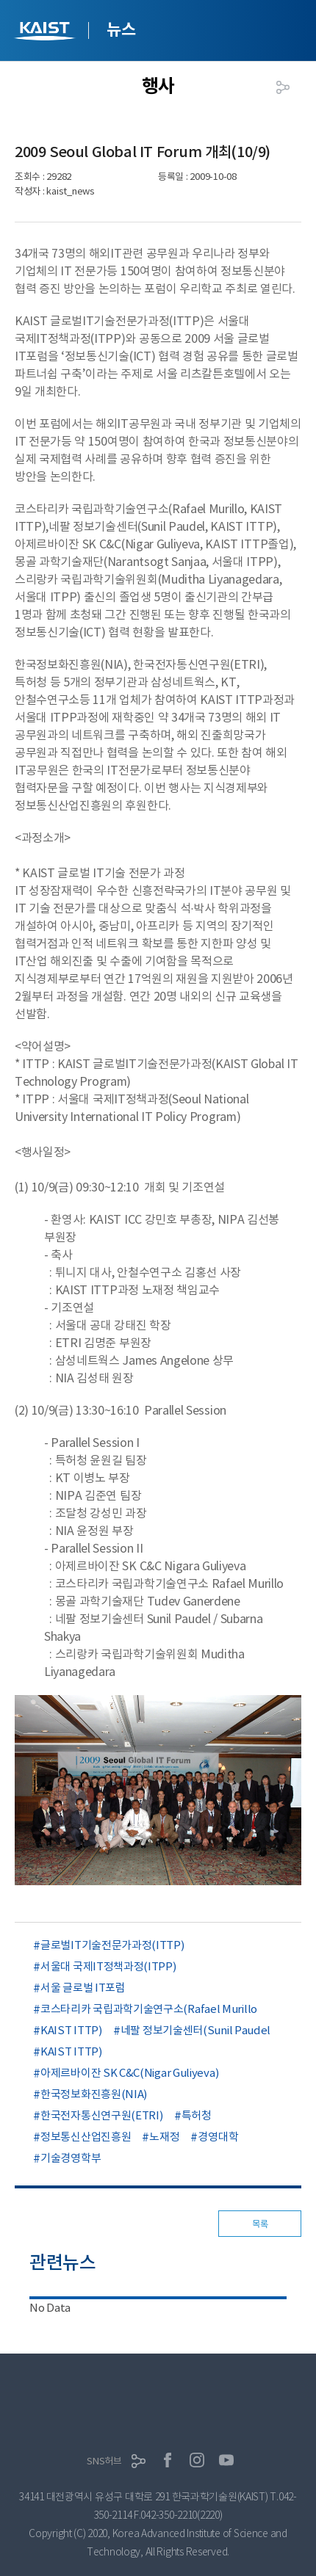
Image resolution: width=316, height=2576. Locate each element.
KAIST (46, 32)
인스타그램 (197, 2460)
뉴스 (121, 29)
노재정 (164, 2137)
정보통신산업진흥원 (85, 2137)
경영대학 (218, 2137)
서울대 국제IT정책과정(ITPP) (108, 1966)
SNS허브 (104, 2461)
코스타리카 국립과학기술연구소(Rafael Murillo (148, 2009)
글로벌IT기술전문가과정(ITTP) (112, 1945)
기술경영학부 (70, 2158)
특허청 (197, 2115)
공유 (283, 87)
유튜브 (226, 2460)
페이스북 (167, 2460)
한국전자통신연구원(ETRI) (101, 2115)
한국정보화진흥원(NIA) (93, 2094)
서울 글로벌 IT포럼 (83, 1988)
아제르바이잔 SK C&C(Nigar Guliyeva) (129, 2073)
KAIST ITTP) (71, 2030)
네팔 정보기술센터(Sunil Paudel (195, 2030)
